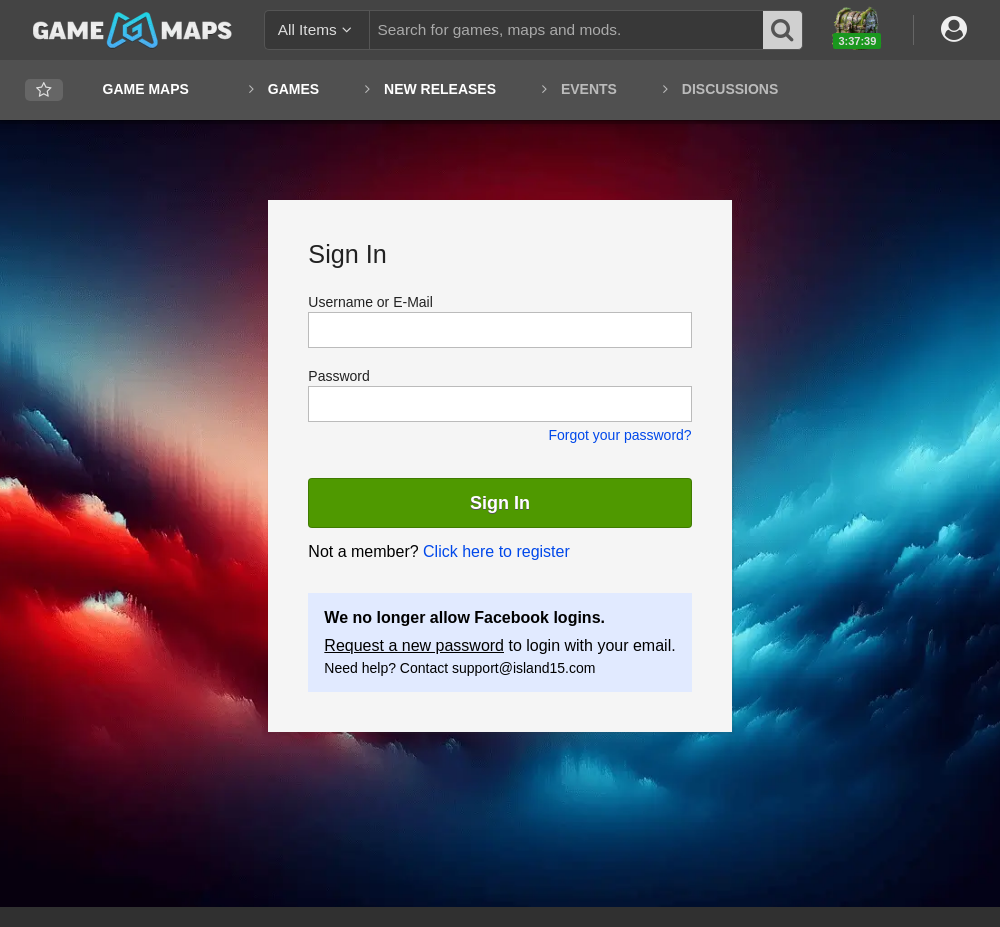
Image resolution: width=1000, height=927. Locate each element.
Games (293, 89)
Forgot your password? (619, 435)
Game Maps (146, 89)
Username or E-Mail (370, 302)
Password (338, 376)
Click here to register (496, 551)
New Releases (440, 89)
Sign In (500, 503)
